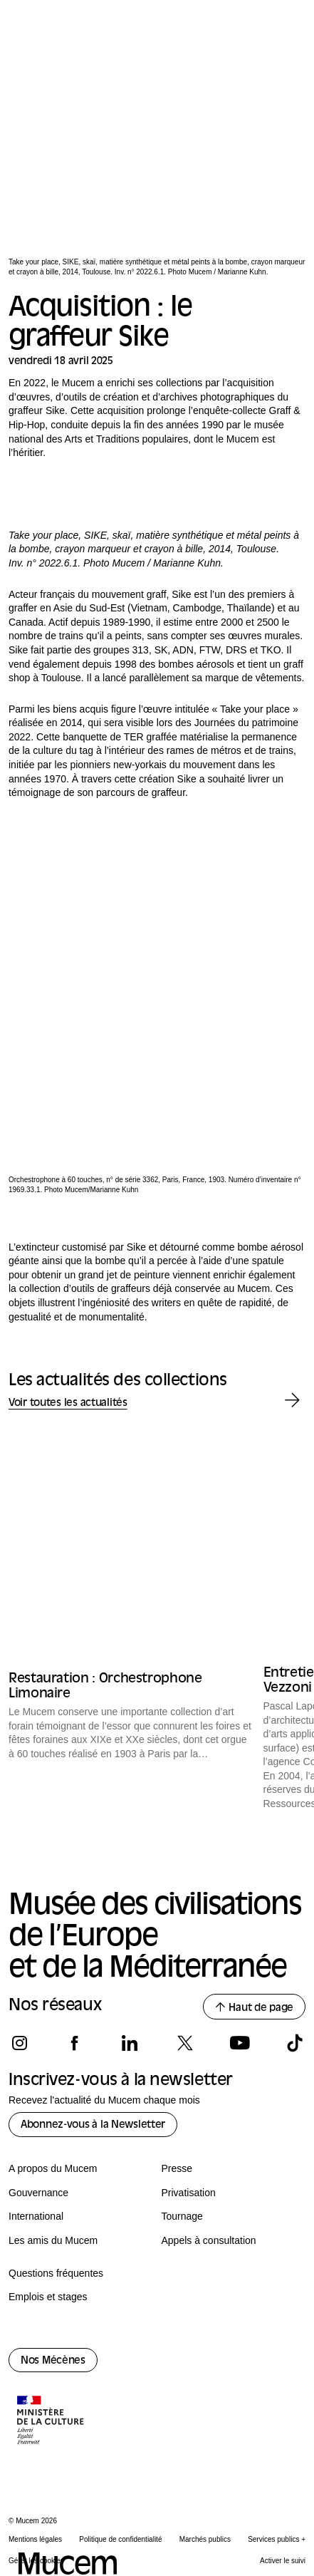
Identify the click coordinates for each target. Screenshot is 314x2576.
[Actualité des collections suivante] (292, 1400)
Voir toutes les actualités (68, 1403)
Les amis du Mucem (53, 2240)
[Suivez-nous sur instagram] (20, 2043)
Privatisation (189, 2192)
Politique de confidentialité (120, 2539)
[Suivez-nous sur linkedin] (129, 2043)
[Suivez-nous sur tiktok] (294, 2043)
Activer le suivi (282, 2561)
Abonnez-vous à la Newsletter (93, 2125)
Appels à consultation (209, 2240)
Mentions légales (35, 2539)
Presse (177, 2168)
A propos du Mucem (53, 2168)
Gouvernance (38, 2192)
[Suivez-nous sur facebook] (74, 2043)
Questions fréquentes (56, 2273)
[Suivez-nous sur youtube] (240, 2043)
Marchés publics (205, 2539)
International (36, 2216)
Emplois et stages (48, 2296)
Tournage (182, 2216)
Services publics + (276, 2539)
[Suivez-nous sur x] (185, 2043)
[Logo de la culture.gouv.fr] (51, 2421)
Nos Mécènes (53, 2361)
